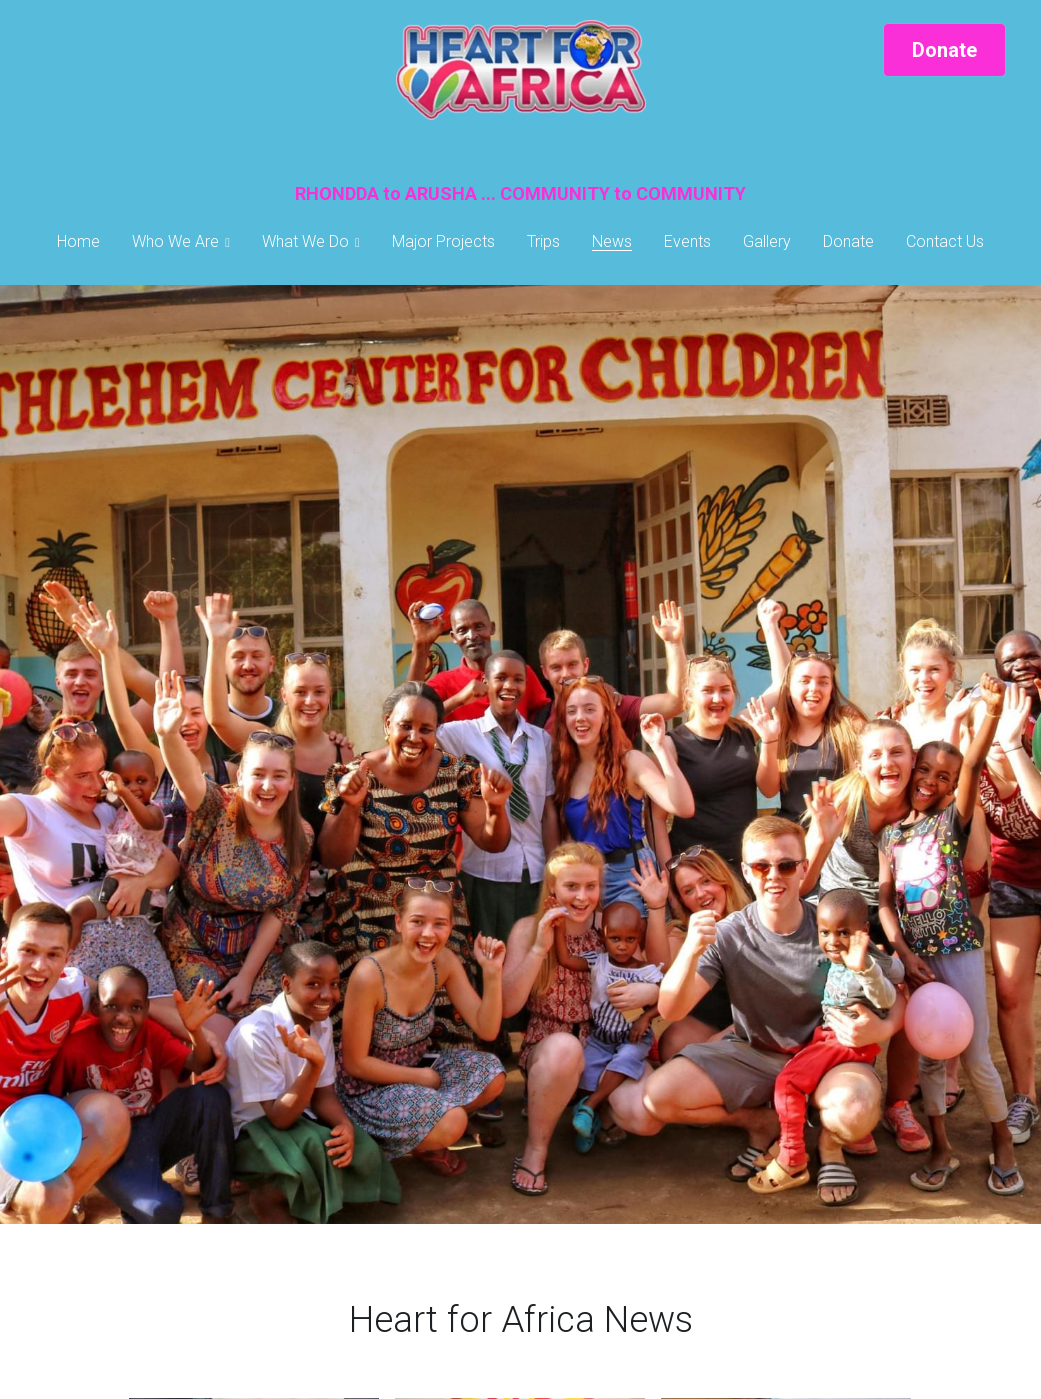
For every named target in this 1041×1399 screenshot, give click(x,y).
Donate (944, 50)
